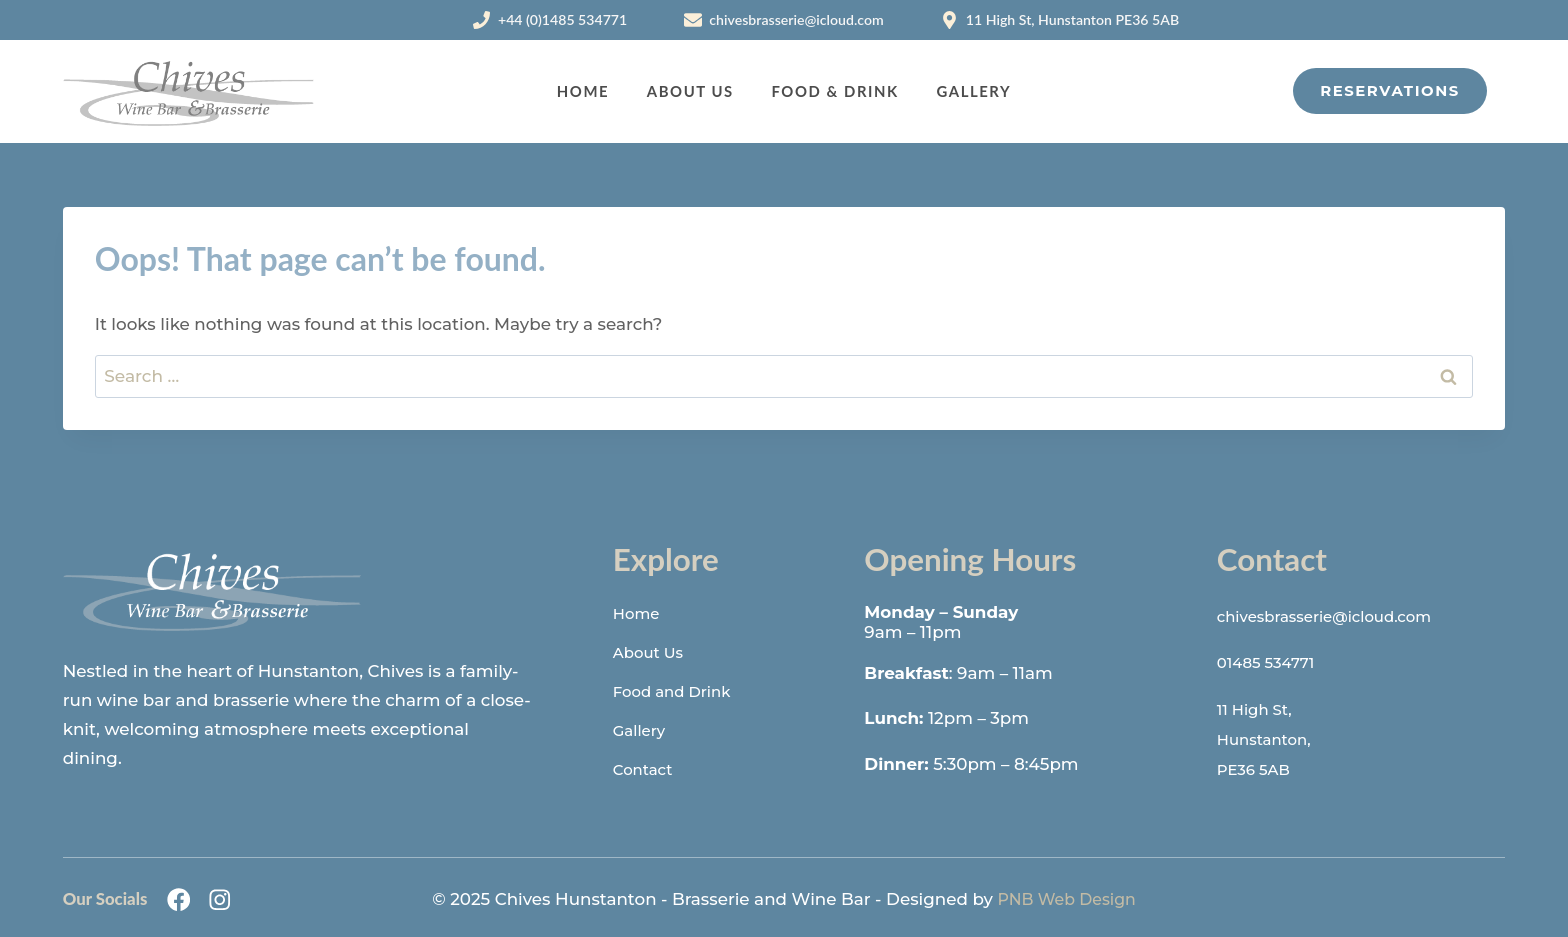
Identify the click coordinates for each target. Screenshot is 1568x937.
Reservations (1390, 91)
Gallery (974, 91)
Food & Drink (834, 91)
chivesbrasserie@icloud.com (1337, 616)
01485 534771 (1272, 661)
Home (583, 91)
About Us (690, 91)
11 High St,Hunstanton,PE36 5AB (1269, 736)
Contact (646, 769)
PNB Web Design (1066, 895)
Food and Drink (679, 691)
